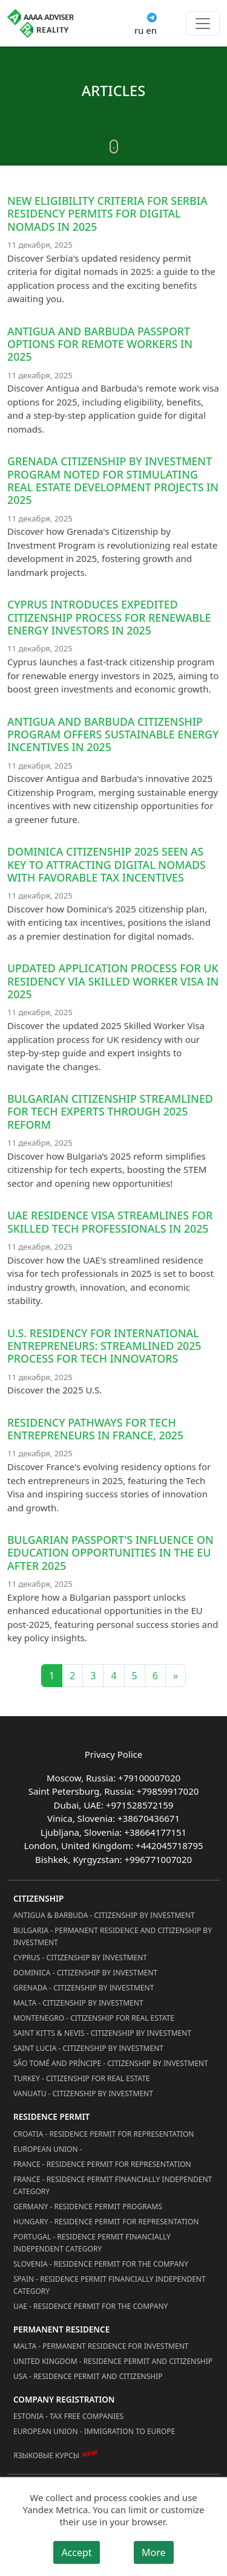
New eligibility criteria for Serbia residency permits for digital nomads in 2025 (107, 213)
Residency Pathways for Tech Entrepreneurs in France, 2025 (95, 1428)
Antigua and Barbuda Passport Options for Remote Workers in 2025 (99, 344)
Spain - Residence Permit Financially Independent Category (109, 2285)
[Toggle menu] (203, 23)
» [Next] (175, 1675)
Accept (76, 2552)
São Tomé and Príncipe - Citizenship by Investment (110, 2063)
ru (138, 30)
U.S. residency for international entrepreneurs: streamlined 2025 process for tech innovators (104, 1346)
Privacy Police (113, 1754)
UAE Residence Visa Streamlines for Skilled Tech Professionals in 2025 (109, 1221)
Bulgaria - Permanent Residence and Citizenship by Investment (112, 1936)
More (154, 2552)
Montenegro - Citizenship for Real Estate (93, 2018)
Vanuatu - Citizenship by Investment (83, 2093)
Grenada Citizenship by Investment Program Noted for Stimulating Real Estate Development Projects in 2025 (113, 480)
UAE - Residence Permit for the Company (90, 2306)
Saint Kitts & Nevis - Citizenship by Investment (102, 2033)
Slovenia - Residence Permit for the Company (100, 2264)
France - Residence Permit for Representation (102, 2164)
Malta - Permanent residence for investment (100, 2346)
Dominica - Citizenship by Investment (85, 1973)
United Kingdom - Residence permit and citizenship (112, 2361)
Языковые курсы (46, 2455)
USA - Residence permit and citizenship (88, 2376)
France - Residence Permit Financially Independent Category (112, 2185)
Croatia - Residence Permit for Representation (103, 2134)
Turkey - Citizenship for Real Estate (81, 2078)
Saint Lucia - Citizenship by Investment (88, 2048)
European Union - (47, 2149)
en (151, 30)
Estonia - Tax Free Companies (68, 2416)
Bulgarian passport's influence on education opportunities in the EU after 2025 (110, 1552)
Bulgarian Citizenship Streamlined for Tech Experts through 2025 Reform (110, 1111)
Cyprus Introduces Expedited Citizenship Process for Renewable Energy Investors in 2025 (109, 617)
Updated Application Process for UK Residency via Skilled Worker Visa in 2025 (113, 981)
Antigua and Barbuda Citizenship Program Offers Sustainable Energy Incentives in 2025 (113, 734)
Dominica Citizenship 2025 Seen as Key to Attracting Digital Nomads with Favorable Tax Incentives (106, 864)
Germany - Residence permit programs (87, 2206)
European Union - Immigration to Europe (94, 2431)
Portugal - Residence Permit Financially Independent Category (92, 2243)
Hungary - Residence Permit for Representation (106, 2221)
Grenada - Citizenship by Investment (83, 1988)
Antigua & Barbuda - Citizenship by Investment (104, 1915)
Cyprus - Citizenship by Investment (80, 1957)
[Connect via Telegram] (152, 16)
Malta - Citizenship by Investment (78, 2003)
